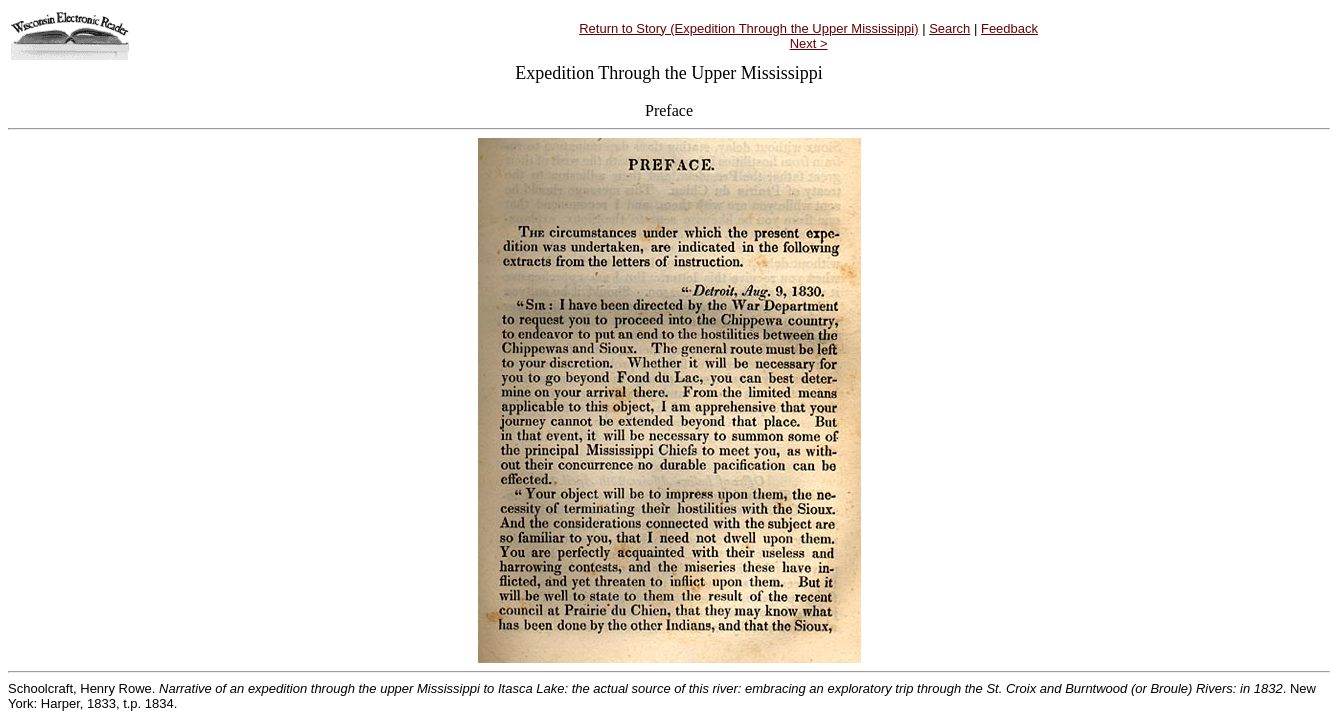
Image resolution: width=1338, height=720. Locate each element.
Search (949, 28)
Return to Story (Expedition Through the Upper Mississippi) (748, 28)
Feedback (1009, 28)
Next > (809, 43)
